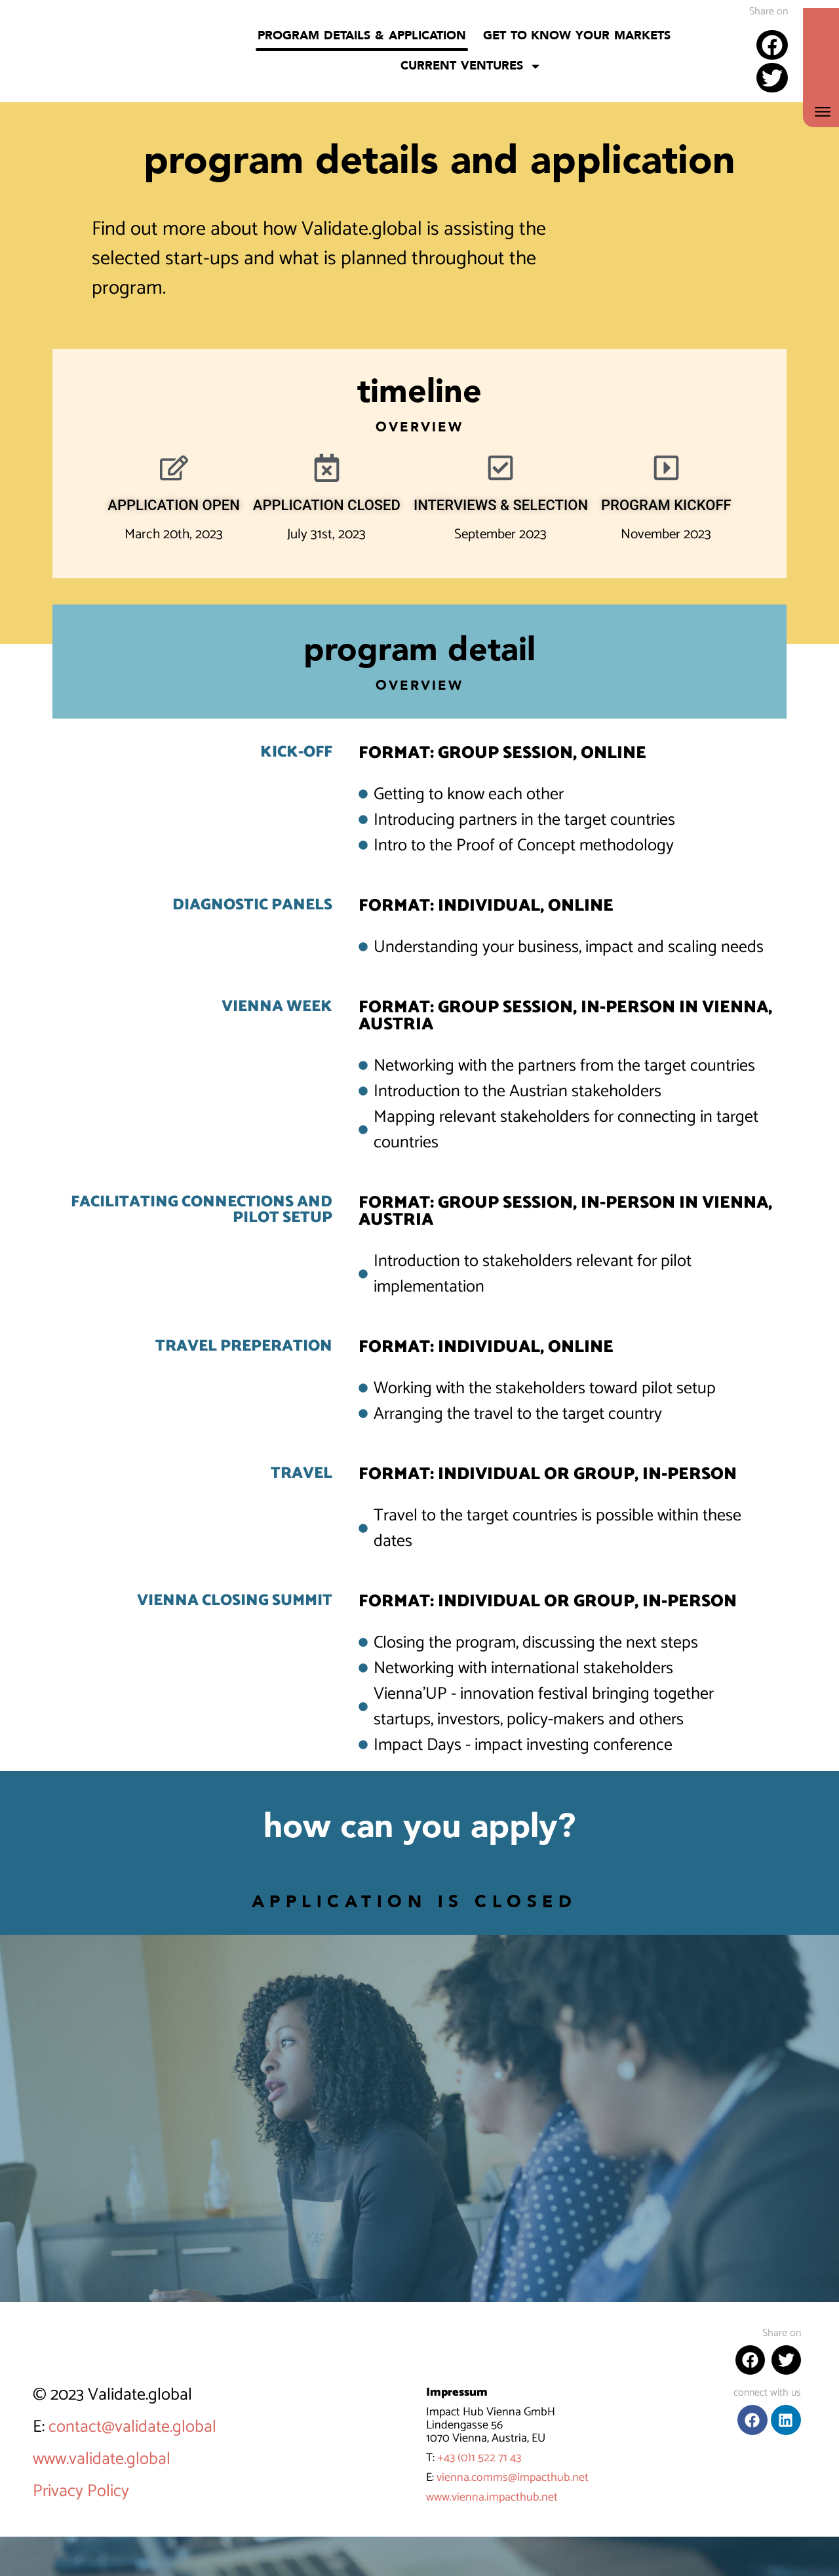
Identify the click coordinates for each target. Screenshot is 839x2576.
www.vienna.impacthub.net (492, 2497)
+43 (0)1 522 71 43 (479, 2458)
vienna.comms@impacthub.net (513, 2477)
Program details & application (361, 36)
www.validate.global (101, 2459)
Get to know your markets (577, 36)
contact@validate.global (132, 2427)
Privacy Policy (81, 2491)
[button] (772, 45)
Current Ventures (470, 66)
